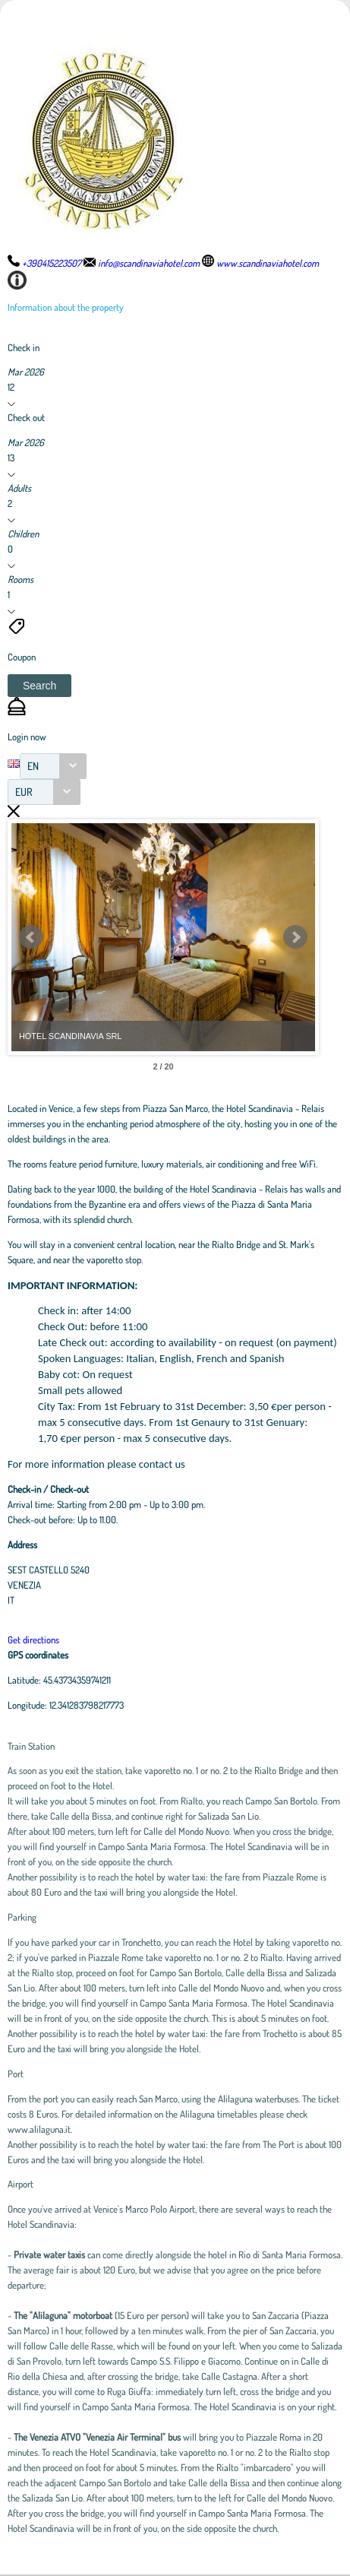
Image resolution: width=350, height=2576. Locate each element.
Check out (26, 417)
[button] (39, 685)
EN (33, 765)
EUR (24, 791)
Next (295, 937)
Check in (23, 347)
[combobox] (53, 766)
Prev (31, 937)
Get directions (33, 1639)
